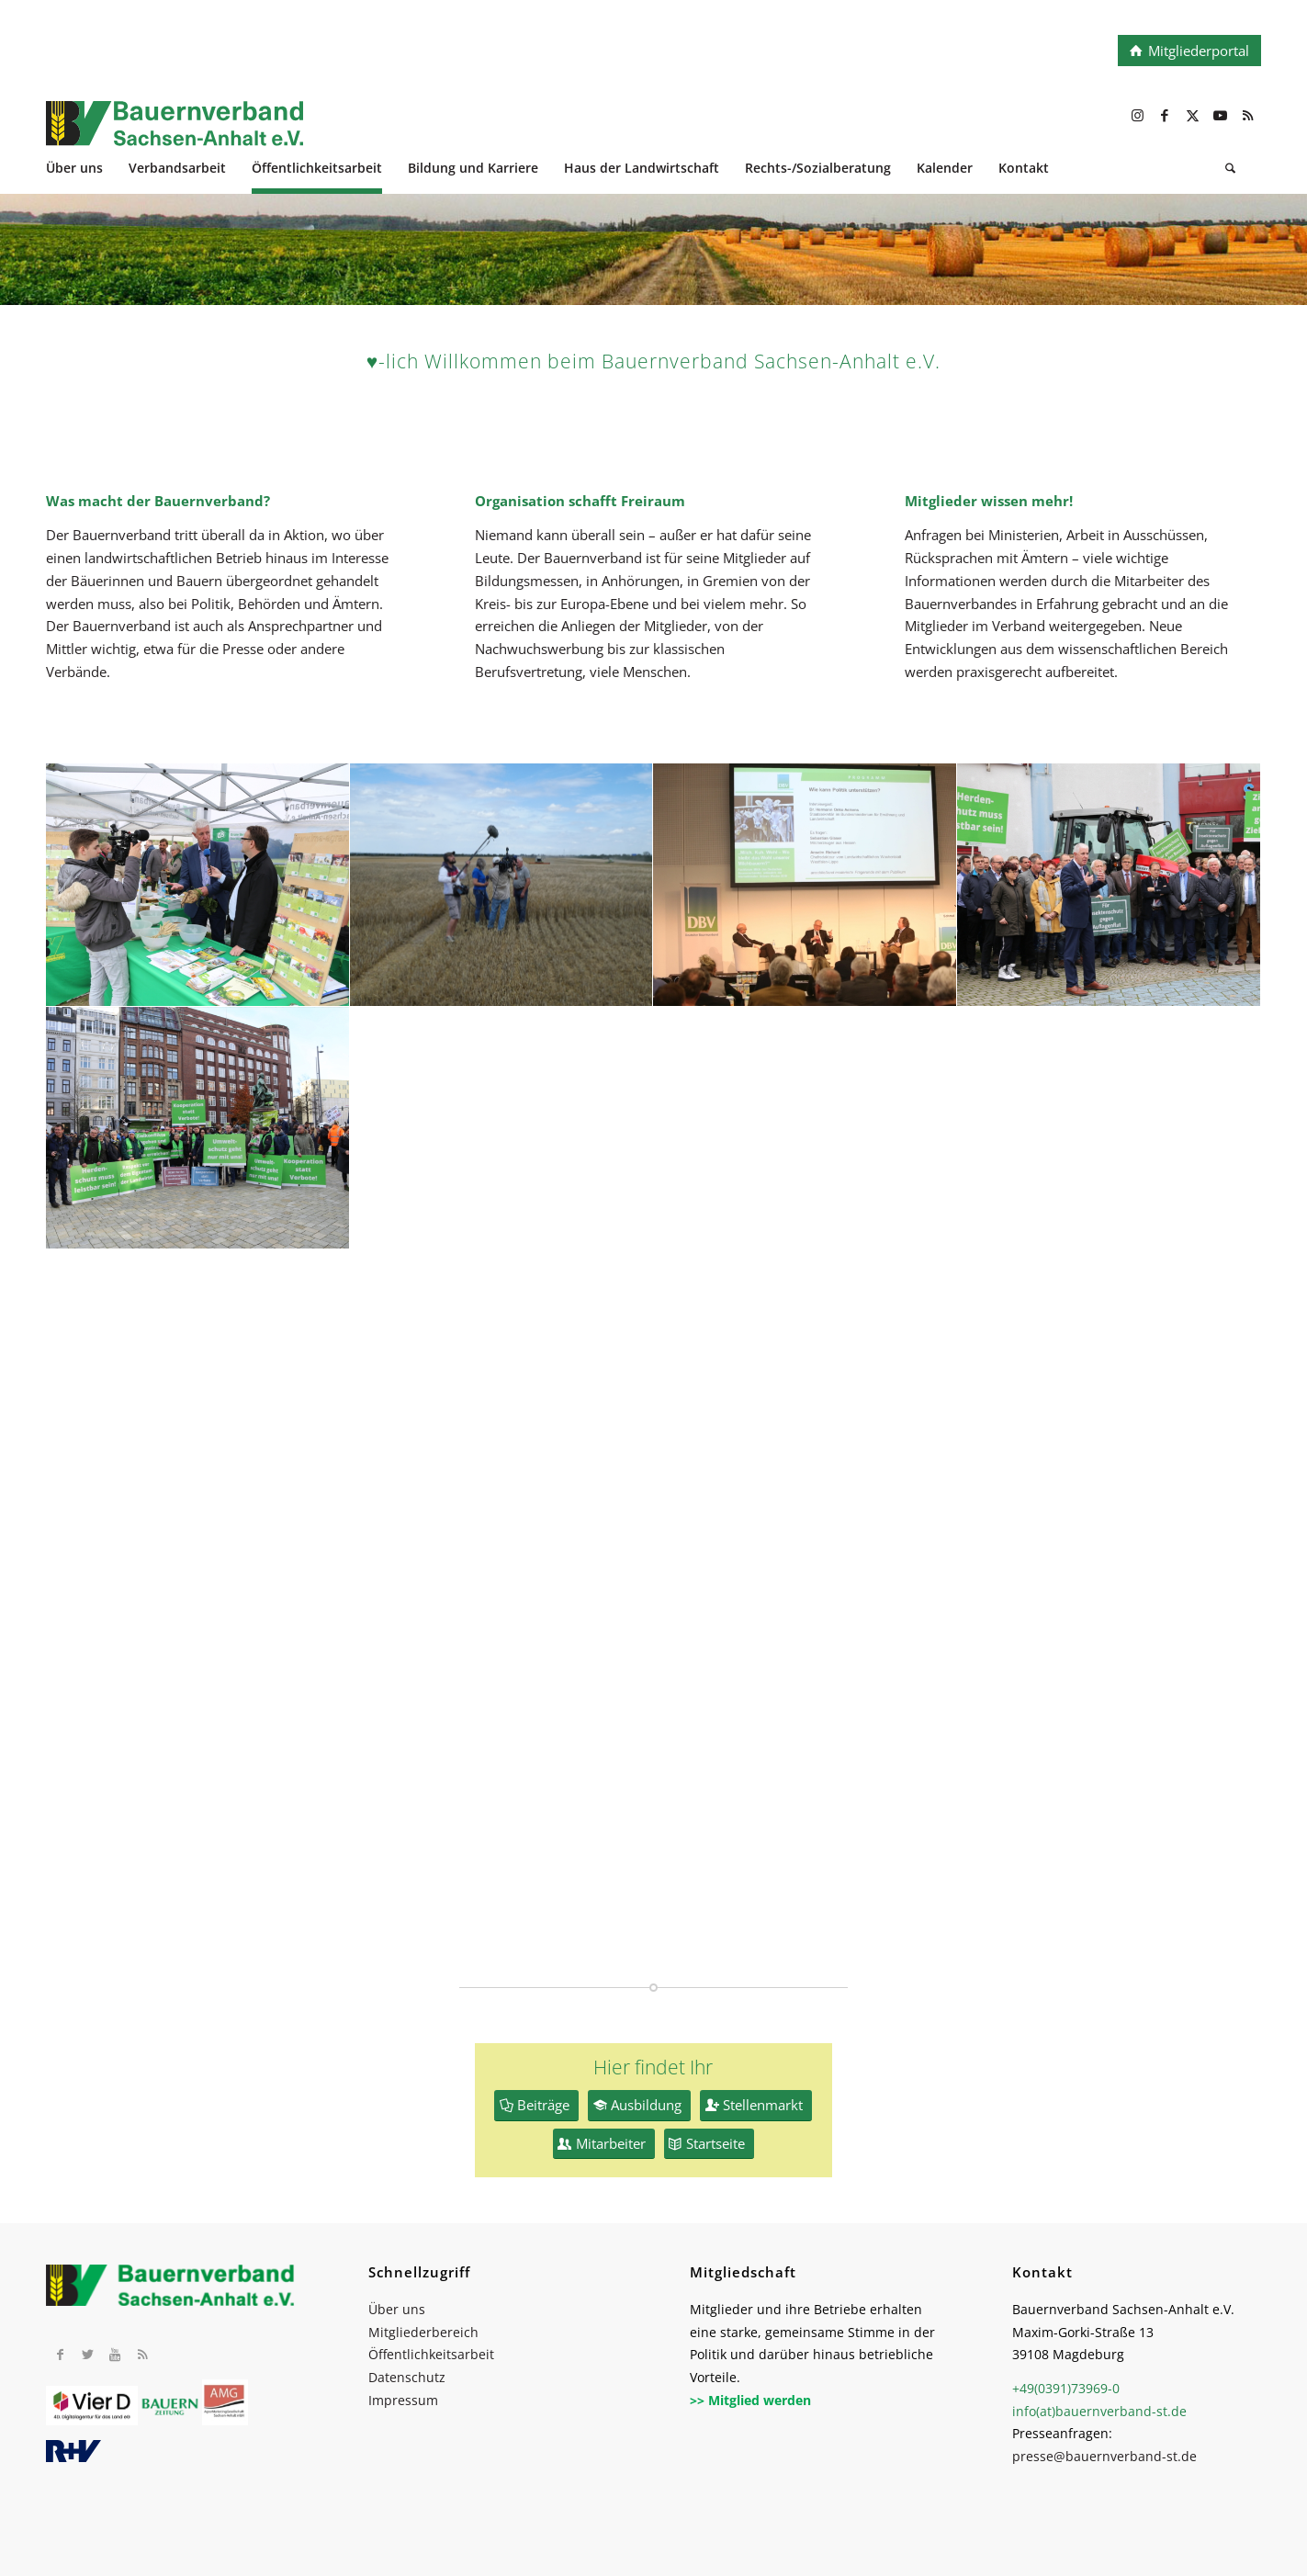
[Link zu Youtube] (1220, 115)
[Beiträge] (536, 2105)
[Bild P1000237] (502, 885)
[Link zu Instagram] (1137, 115)
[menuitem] (87, 170)
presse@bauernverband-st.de (1104, 2456)
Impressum (403, 2400)
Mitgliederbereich (423, 2332)
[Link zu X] (1192, 115)
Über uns (396, 2309)
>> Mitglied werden (750, 2400)
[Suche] (1230, 170)
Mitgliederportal (1198, 50)
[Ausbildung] (639, 2105)
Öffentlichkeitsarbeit (431, 2354)
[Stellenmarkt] (756, 2105)
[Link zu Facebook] (1164, 115)
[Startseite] (709, 2144)
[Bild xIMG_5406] (198, 885)
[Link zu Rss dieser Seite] (1247, 115)
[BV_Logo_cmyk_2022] (532, 133)
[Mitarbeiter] (604, 2144)
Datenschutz (406, 2377)
